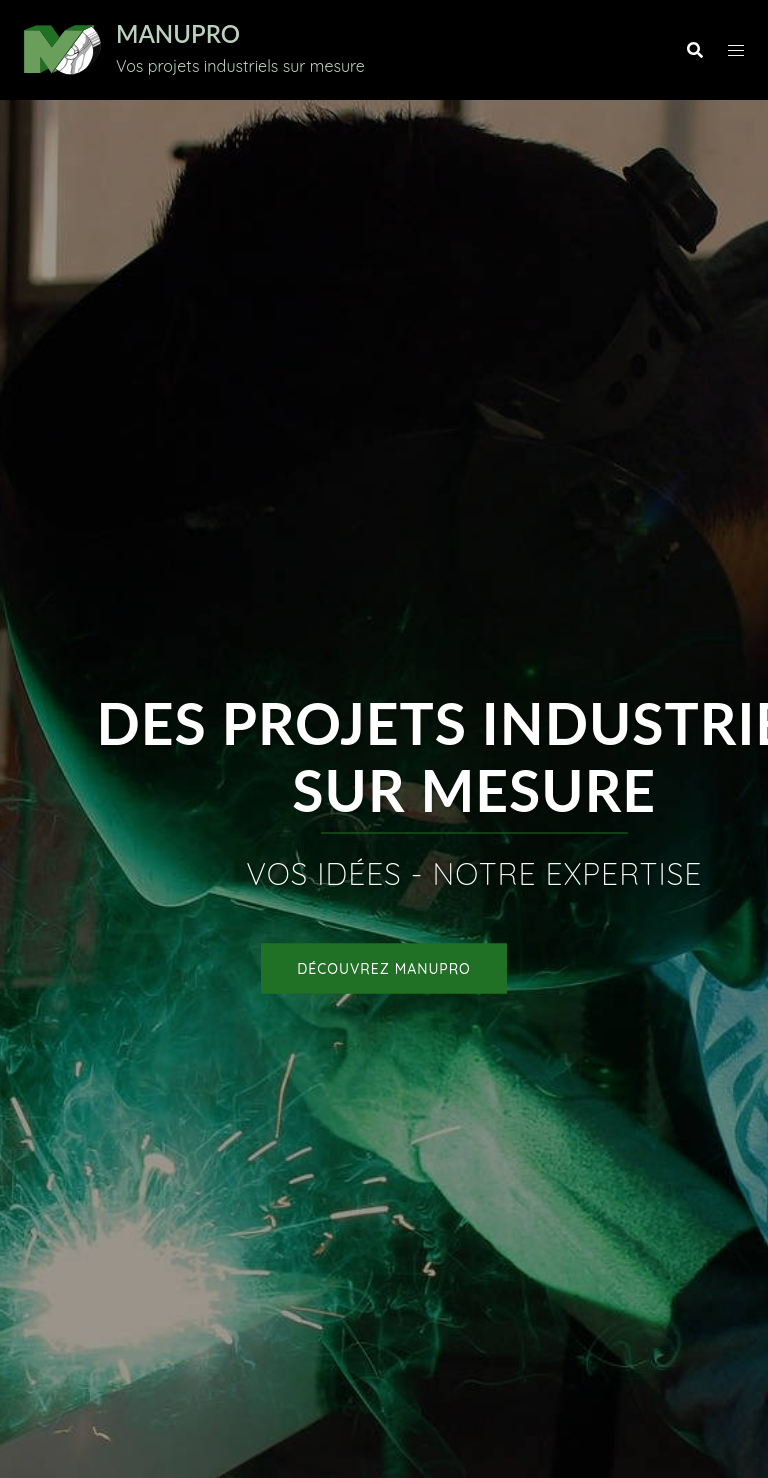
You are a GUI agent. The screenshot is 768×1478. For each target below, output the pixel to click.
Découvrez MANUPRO (384, 969)
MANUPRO (178, 33)
